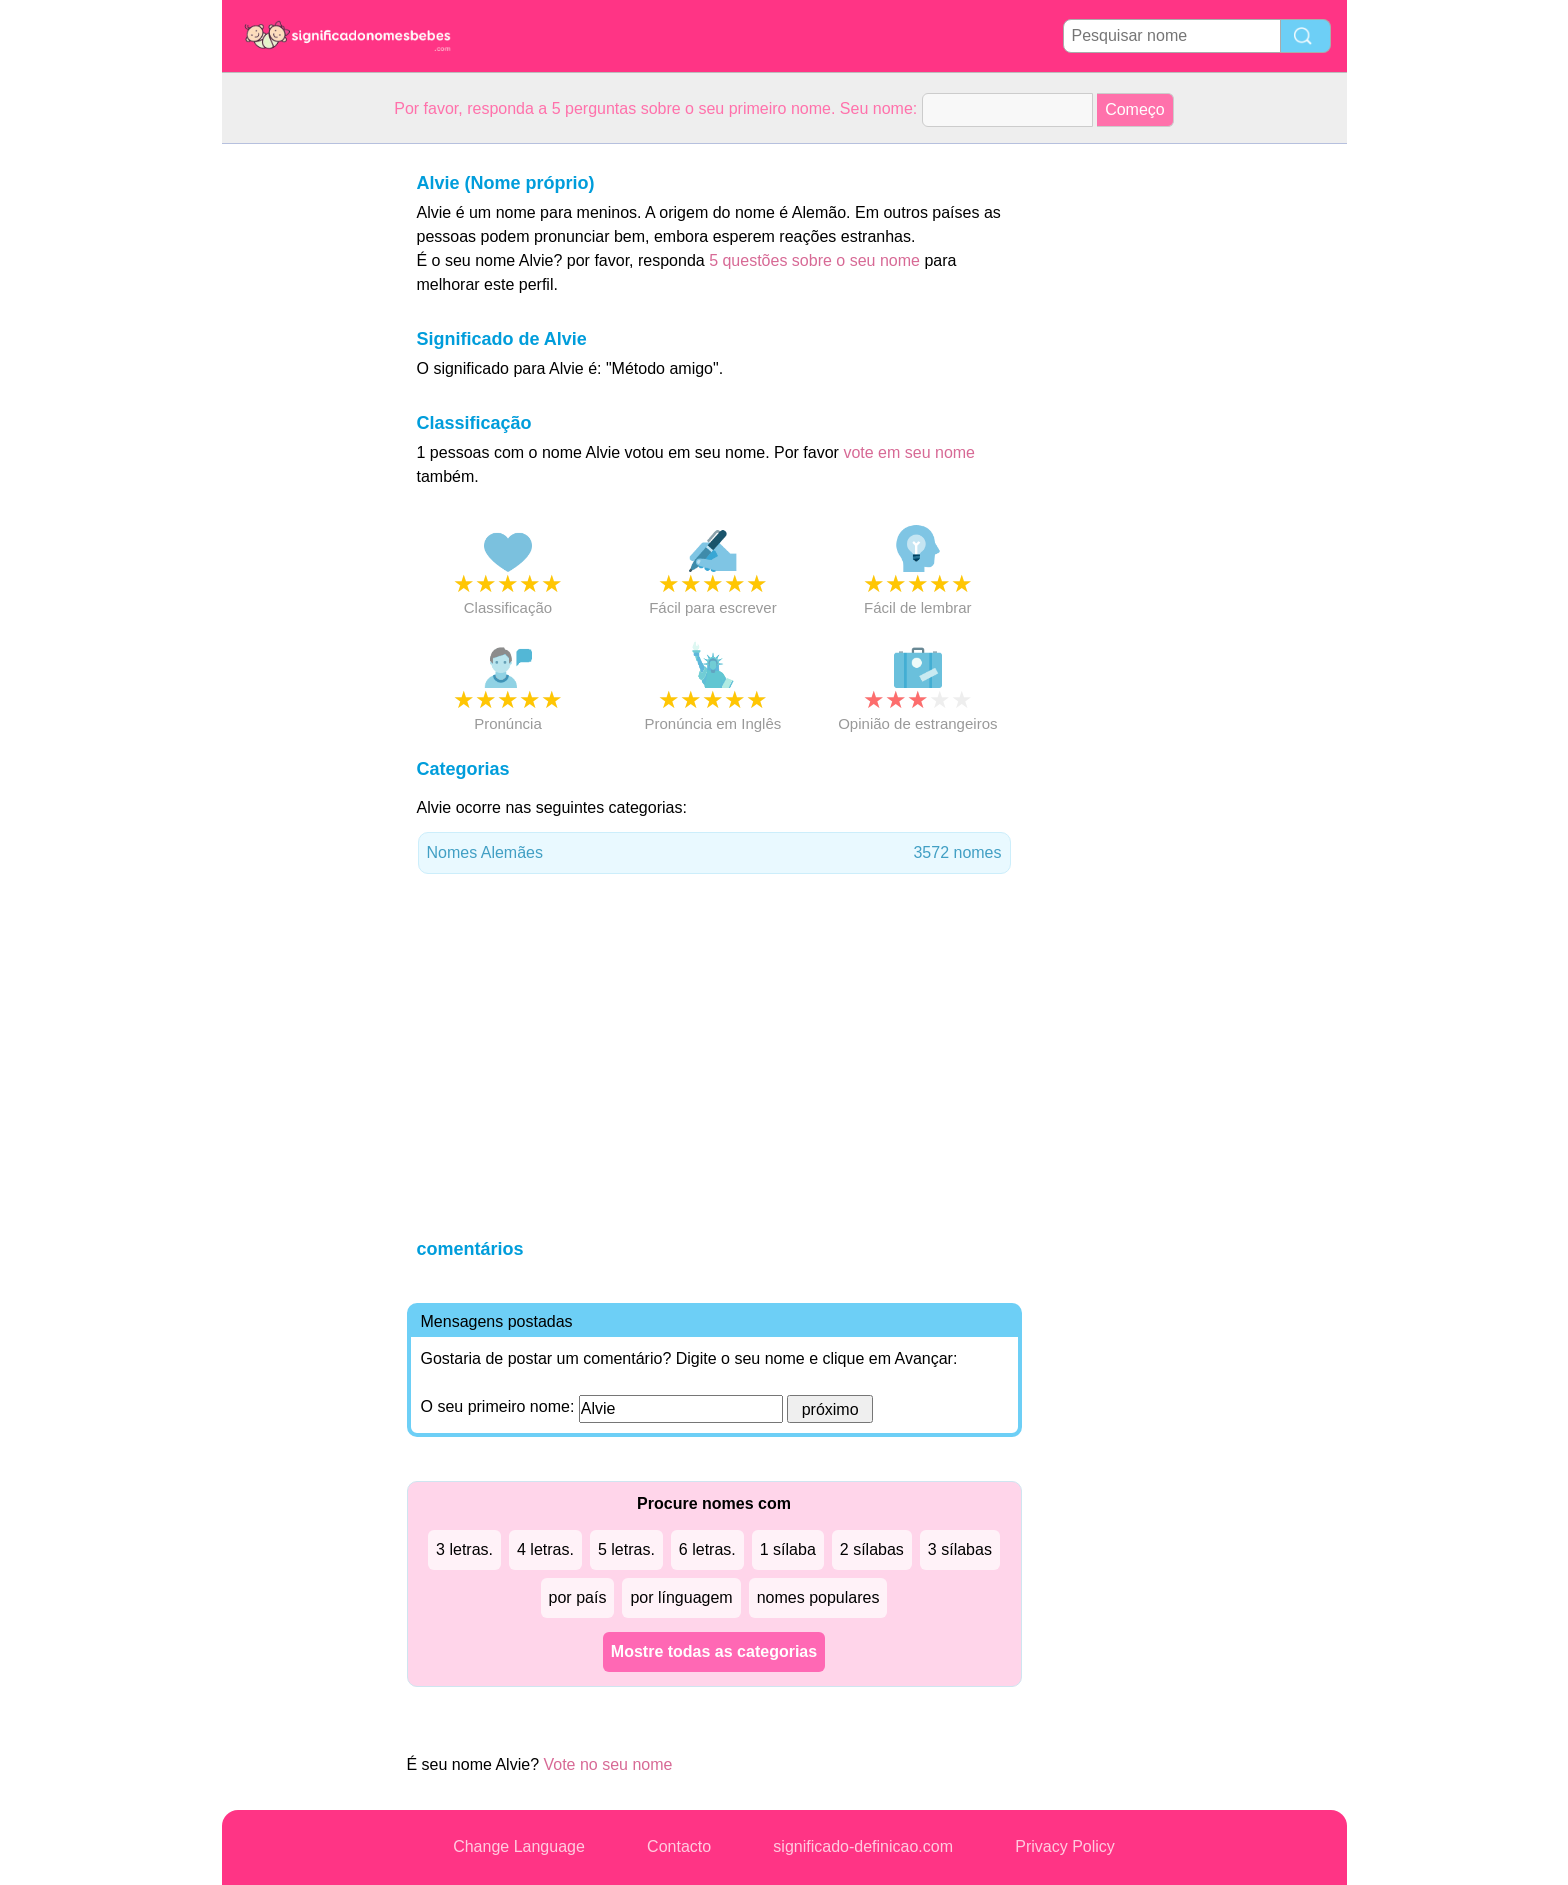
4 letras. (545, 1549)
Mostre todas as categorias (714, 1651)
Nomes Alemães (714, 853)
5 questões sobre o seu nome (814, 260)
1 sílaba (788, 1549)
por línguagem (681, 1597)
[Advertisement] (302, 444)
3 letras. (464, 1549)
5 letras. (626, 1549)
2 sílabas (872, 1549)
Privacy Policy (1065, 1846)
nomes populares (818, 1597)
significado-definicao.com (863, 1846)
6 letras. (707, 1549)
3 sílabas (960, 1549)
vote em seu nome (909, 452)
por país (578, 1597)
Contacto (679, 1846)
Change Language (519, 1846)
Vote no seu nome (607, 1764)
